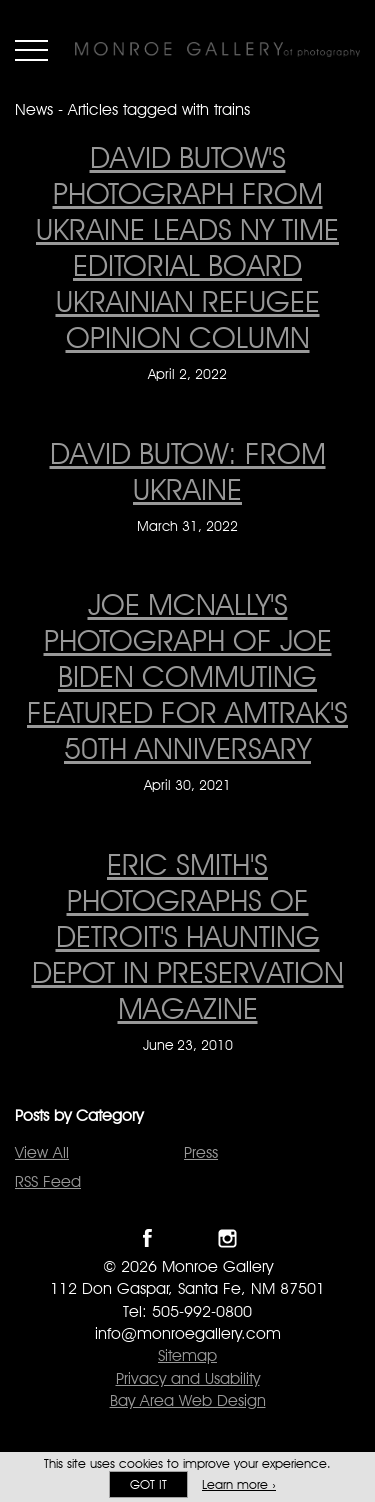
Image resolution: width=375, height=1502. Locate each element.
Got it (148, 1484)
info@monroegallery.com (188, 1333)
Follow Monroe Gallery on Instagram (227, 1238)
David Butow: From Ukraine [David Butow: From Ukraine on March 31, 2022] (188, 471)
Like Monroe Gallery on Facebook (147, 1238)
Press (201, 1152)
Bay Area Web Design (188, 1400)
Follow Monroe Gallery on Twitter (187, 1238)
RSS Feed (48, 1181)
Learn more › (239, 1484)
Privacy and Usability (188, 1378)
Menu (31, 50)
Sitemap (187, 1355)
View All (42, 1152)
